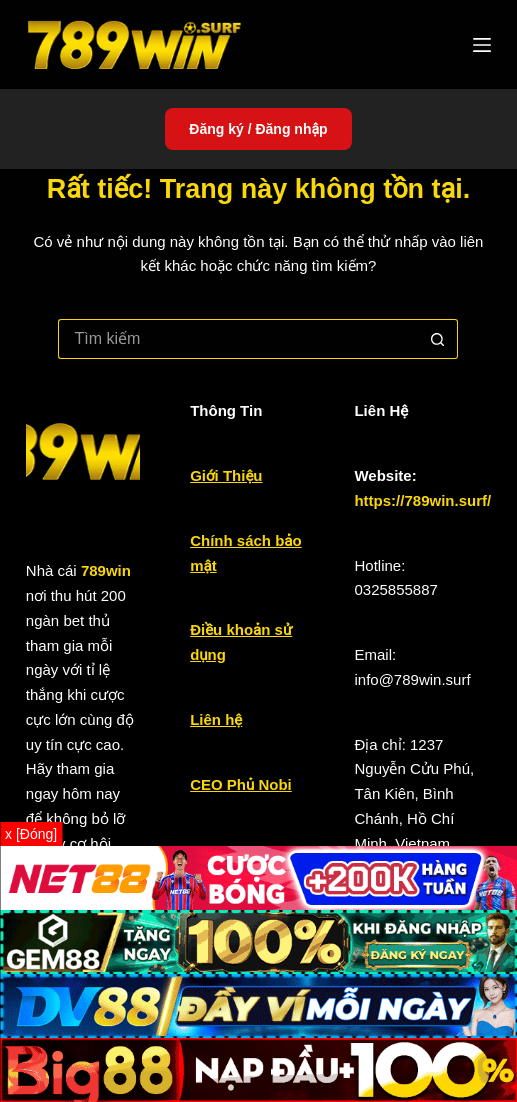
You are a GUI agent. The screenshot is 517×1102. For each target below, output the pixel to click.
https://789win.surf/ (422, 500)
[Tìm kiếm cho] (238, 339)
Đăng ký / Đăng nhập (258, 129)
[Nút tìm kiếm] (438, 339)
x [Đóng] (31, 834)
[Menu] (482, 45)
